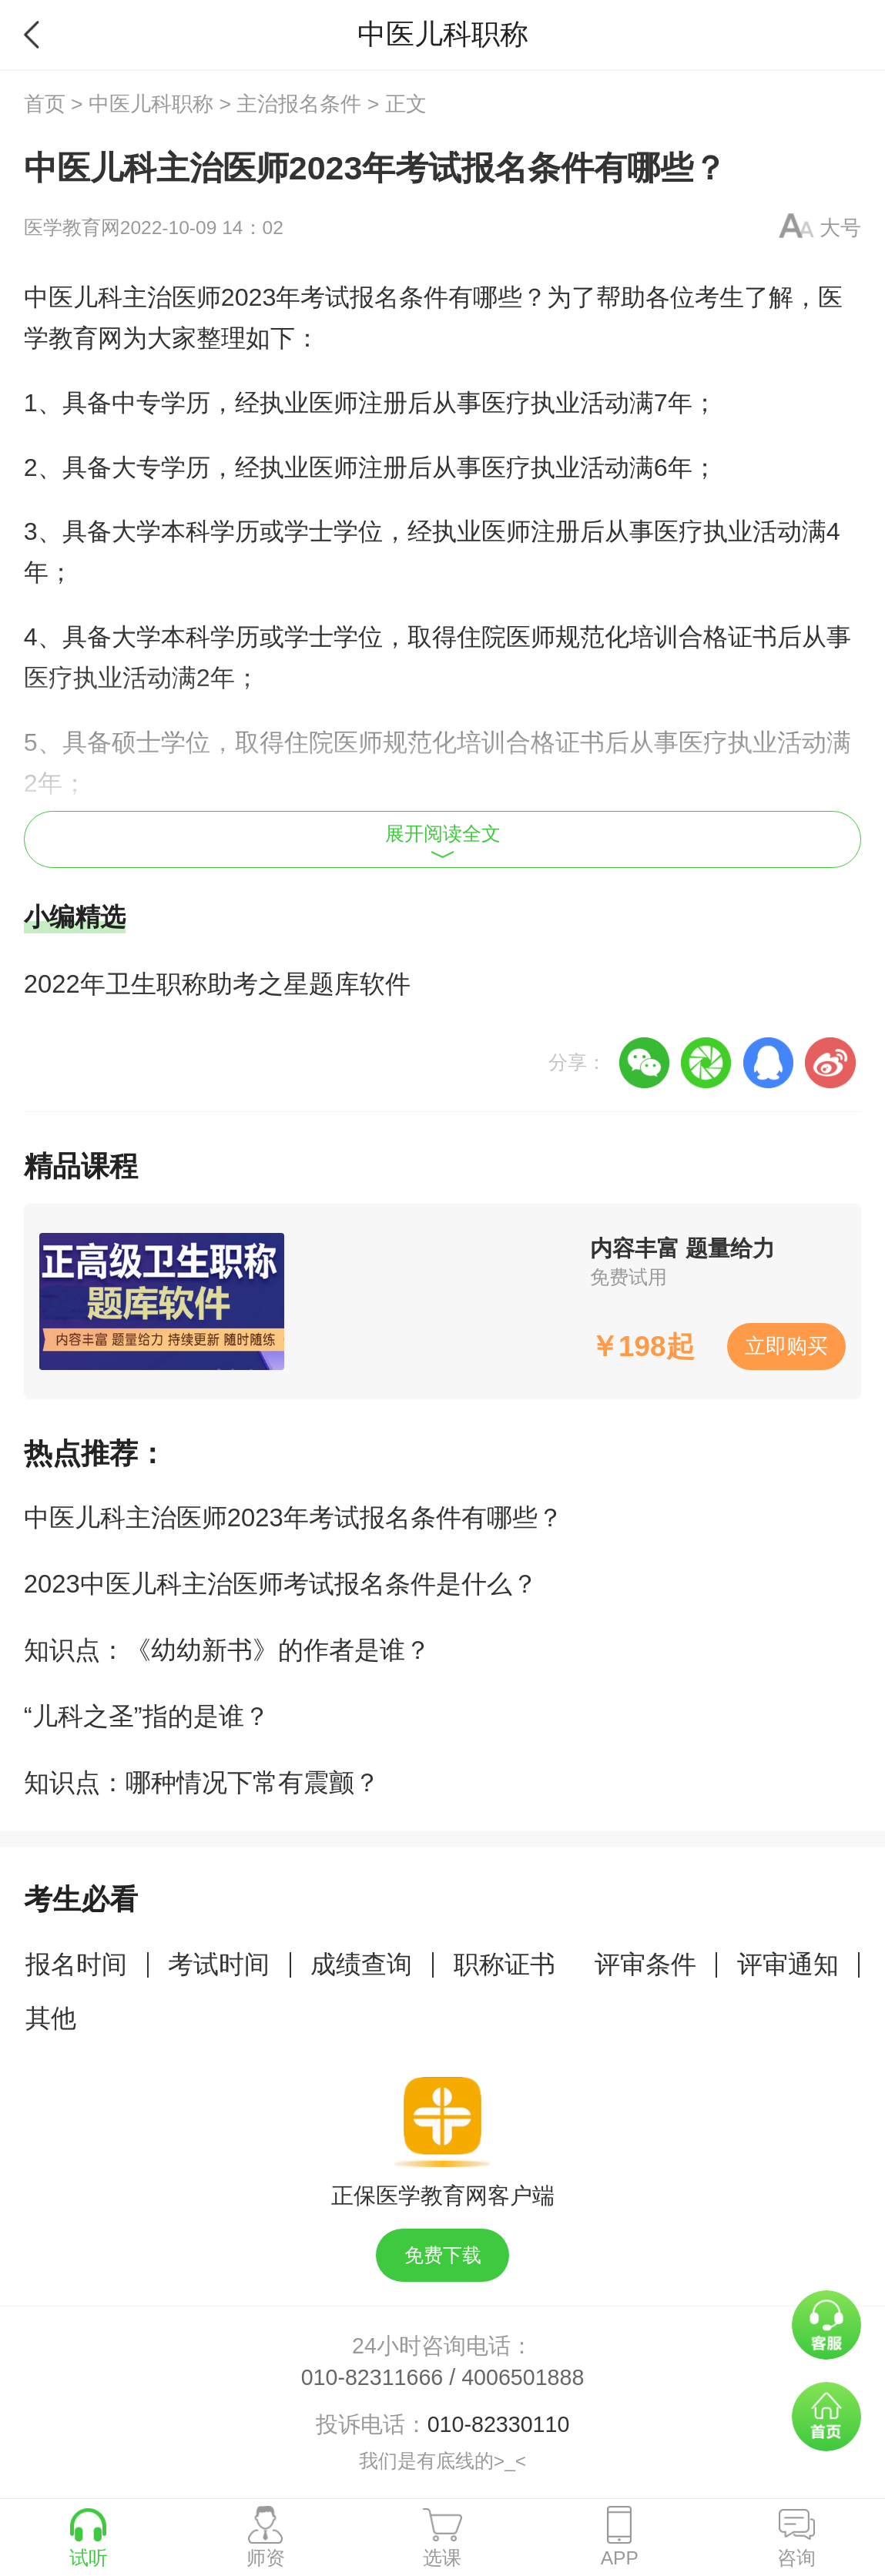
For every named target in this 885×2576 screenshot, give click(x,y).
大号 (840, 228)
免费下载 (442, 2255)
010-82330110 (498, 2424)
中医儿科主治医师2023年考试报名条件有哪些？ (293, 1517)
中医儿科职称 (151, 104)
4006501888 (522, 2377)
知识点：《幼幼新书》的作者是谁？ (227, 1650)
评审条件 (645, 1964)
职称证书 (504, 1964)
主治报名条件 (298, 104)
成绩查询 (361, 1964)
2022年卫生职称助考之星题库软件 (217, 984)
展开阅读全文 (443, 841)
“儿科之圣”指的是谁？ (147, 1716)
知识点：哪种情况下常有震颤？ (202, 1782)
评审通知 (788, 1964)
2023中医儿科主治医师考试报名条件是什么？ (281, 1583)
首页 (44, 104)
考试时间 (219, 1964)
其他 (50, 2018)
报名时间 (76, 1964)
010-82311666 (372, 2377)
